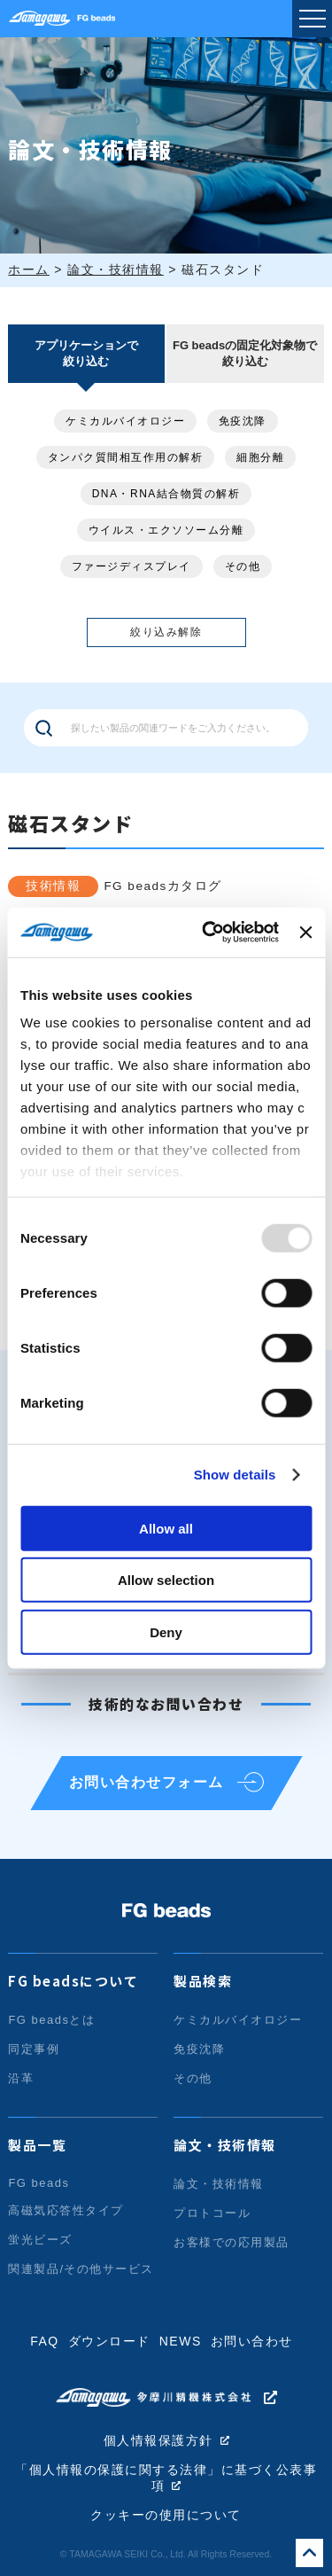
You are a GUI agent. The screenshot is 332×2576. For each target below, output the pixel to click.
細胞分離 (260, 457)
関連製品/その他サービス (81, 2268)
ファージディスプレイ (131, 566)
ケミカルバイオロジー (125, 421)
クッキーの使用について (166, 2515)
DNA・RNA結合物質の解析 (166, 494)
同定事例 (33, 2049)
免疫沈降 (242, 421)
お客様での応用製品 (232, 2242)
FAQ (44, 2341)
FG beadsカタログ (162, 886)
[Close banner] (305, 932)
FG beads (38, 2183)
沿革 (21, 2078)
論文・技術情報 (225, 2144)
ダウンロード (109, 2341)
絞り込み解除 (166, 632)
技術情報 (53, 886)
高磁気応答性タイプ (66, 2210)
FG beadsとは (51, 2019)
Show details (235, 1474)
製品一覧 (37, 2144)
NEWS (180, 2341)
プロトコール (212, 2213)
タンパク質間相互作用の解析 (126, 457)
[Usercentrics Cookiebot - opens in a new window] (208, 932)
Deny (166, 1631)
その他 (243, 566)
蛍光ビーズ (40, 2239)
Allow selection (166, 1580)
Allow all (166, 1527)
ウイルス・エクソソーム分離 (166, 530)
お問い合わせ (252, 2341)
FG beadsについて (73, 1980)
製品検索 (203, 1980)
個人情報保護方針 (158, 2440)
